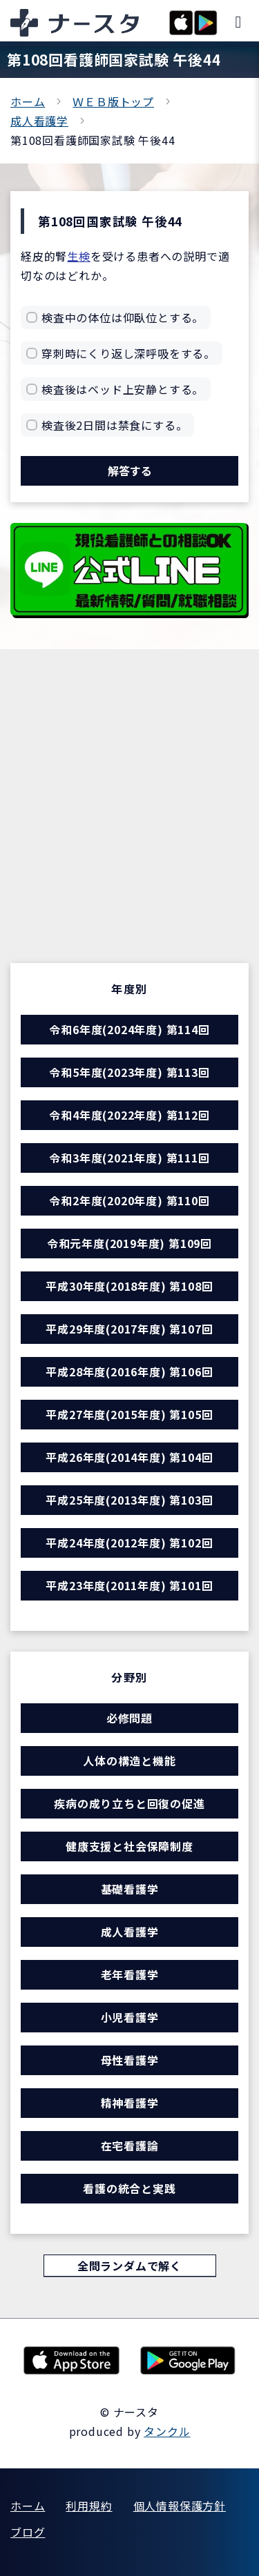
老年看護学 (130, 1974)
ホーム (27, 101)
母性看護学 (130, 2060)
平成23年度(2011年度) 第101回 (129, 1585)
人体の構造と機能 (129, 1760)
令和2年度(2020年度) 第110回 (129, 1200)
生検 (78, 256)
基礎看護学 (130, 1889)
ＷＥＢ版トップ (113, 101)
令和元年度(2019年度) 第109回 (129, 1243)
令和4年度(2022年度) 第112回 (129, 1115)
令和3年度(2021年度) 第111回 (129, 1157)
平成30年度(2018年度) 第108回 (129, 1286)
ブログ (27, 2532)
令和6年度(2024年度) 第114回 (129, 1029)
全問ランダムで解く (129, 2265)
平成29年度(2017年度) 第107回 (129, 1328)
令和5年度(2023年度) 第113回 (129, 1072)
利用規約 (89, 2505)
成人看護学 (39, 120)
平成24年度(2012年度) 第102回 (129, 1542)
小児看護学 (130, 2017)
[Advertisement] (129, 826)
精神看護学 (130, 2102)
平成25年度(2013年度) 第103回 (129, 1500)
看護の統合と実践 (129, 2188)
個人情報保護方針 (179, 2505)
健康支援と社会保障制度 (129, 1846)
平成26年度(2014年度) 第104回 (129, 1457)
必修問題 (129, 1718)
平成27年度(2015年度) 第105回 (129, 1414)
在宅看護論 (130, 2145)
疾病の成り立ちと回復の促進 (129, 1803)
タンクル (167, 2431)
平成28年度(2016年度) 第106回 (129, 1371)
